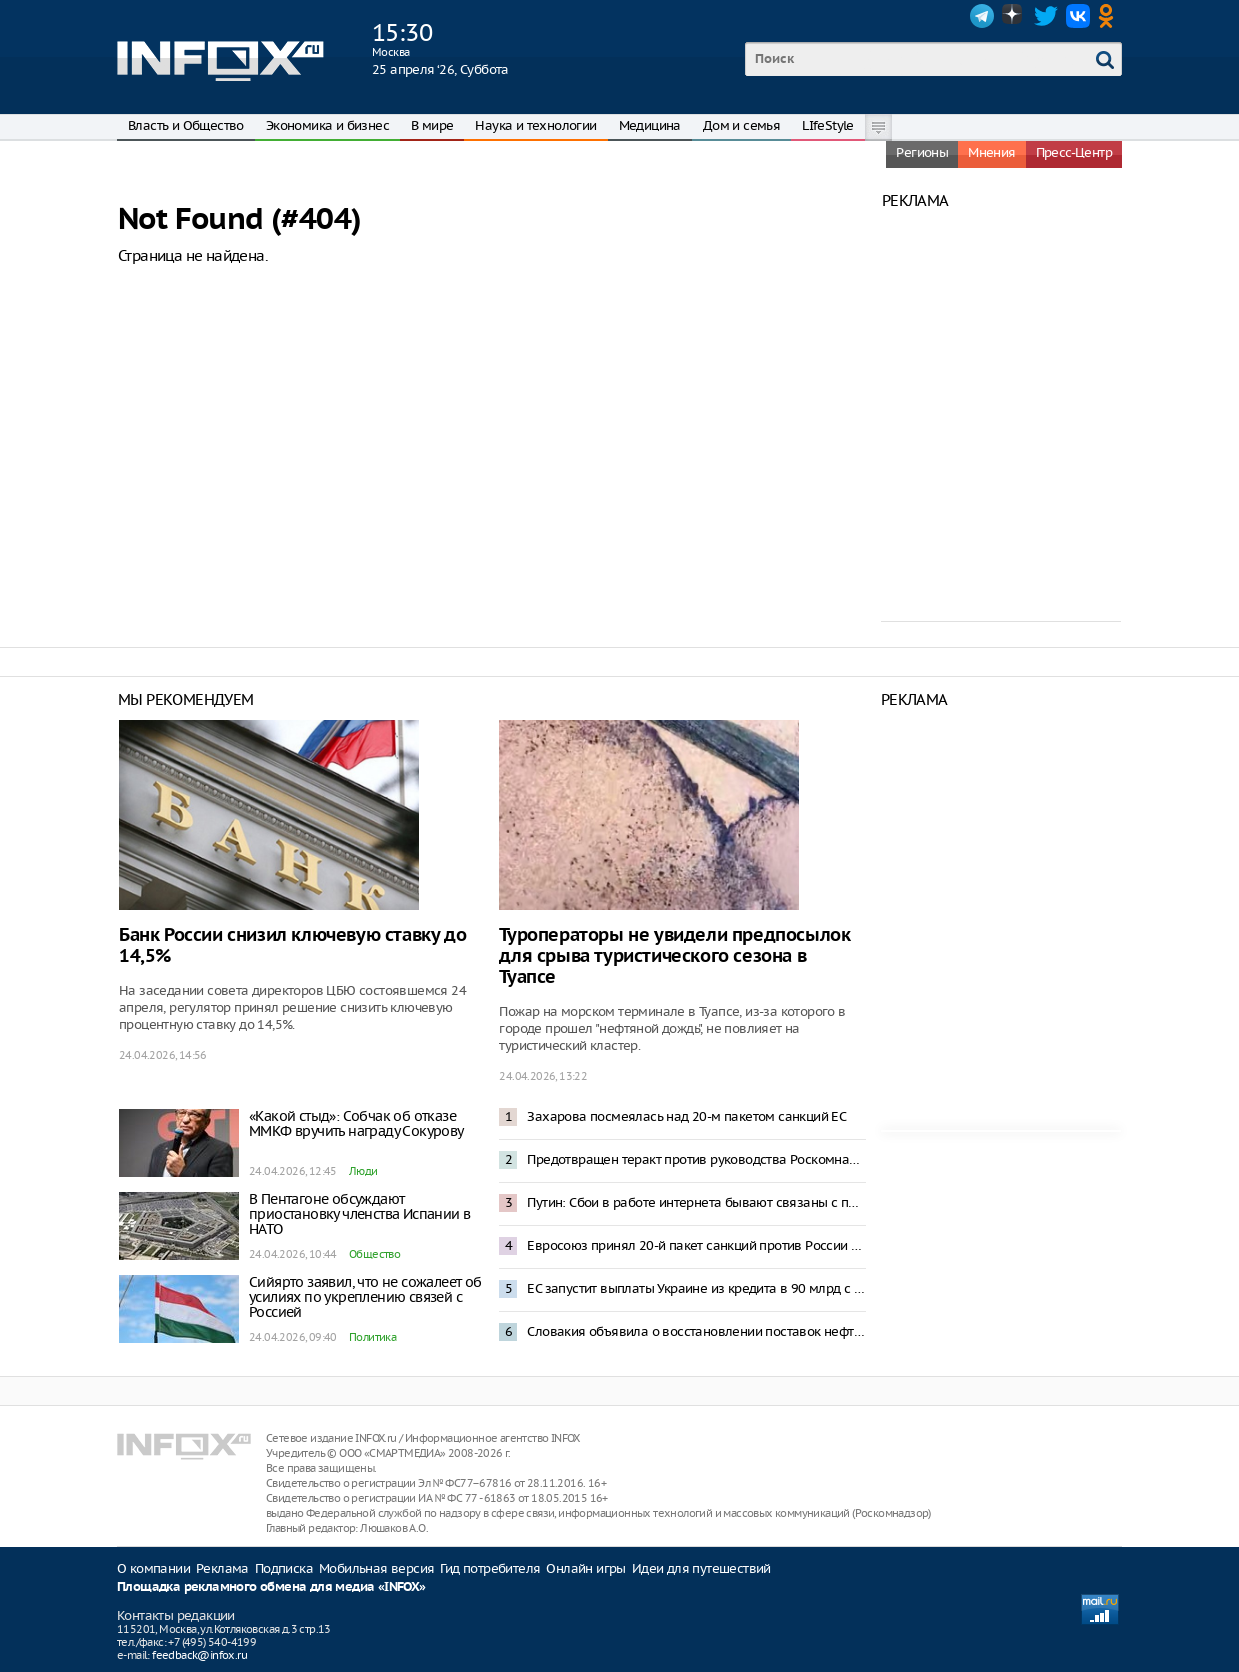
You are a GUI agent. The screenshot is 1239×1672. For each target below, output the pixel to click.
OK (1110, 16)
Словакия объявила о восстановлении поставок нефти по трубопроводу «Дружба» (696, 1331)
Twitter (1046, 16)
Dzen (1014, 16)
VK (1078, 16)
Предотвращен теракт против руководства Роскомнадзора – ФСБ (696, 1159)
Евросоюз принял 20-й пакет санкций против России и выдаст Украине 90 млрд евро (696, 1245)
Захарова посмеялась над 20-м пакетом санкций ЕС (686, 1116)
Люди (363, 1171)
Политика (372, 1337)
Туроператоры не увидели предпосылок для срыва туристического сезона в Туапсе (674, 956)
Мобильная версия (376, 1568)
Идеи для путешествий (701, 1568)
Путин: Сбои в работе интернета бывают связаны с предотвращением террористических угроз (696, 1202)
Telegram (982, 16)
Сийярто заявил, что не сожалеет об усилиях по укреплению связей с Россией (365, 1297)
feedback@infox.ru (199, 1655)
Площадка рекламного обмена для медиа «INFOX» (271, 1587)
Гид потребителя (490, 1568)
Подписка (284, 1568)
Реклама (222, 1568)
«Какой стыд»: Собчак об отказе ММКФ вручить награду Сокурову (356, 1123)
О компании (153, 1568)
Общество (374, 1254)
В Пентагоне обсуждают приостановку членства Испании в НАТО (359, 1214)
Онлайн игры (585, 1568)
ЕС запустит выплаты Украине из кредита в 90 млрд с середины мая (696, 1288)
